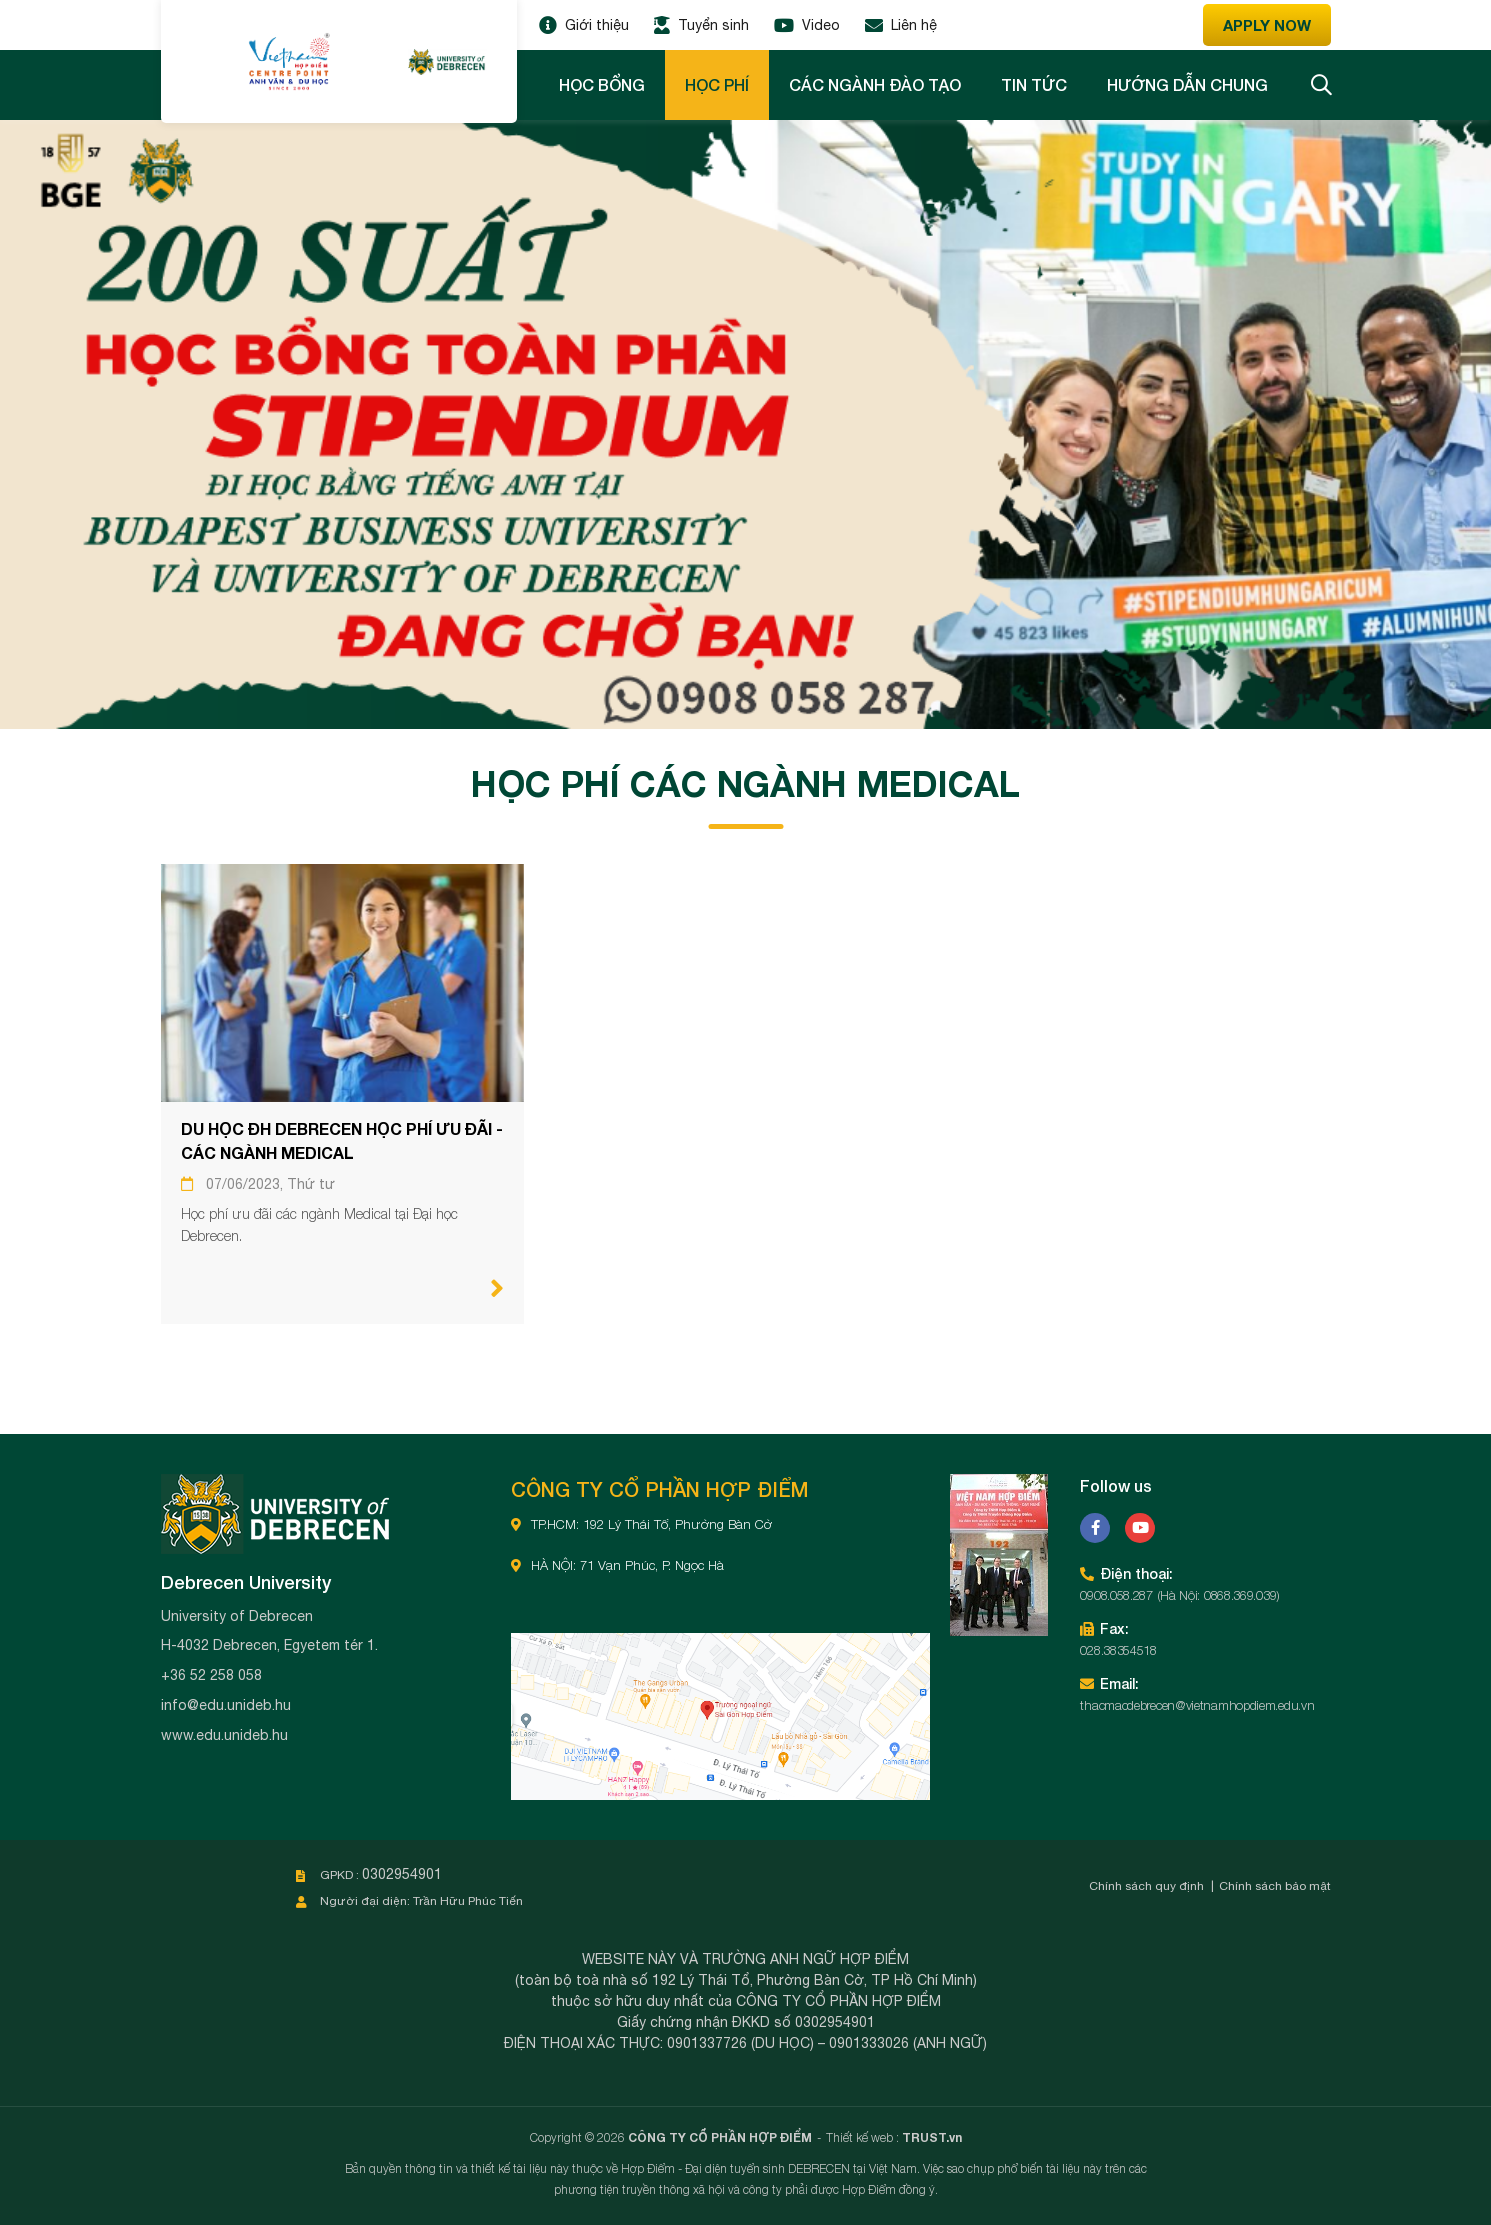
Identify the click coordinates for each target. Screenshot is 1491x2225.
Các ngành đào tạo (875, 84)
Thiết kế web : (862, 2137)
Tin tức (1034, 84)
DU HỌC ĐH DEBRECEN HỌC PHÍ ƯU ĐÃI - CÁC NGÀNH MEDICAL (342, 1140)
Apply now (1267, 25)
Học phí (717, 84)
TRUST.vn (932, 2137)
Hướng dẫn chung (1187, 84)
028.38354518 (1118, 1650)
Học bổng (602, 84)
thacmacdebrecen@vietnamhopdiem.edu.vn (1197, 1705)
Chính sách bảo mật (1275, 1886)
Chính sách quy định (1146, 1886)
